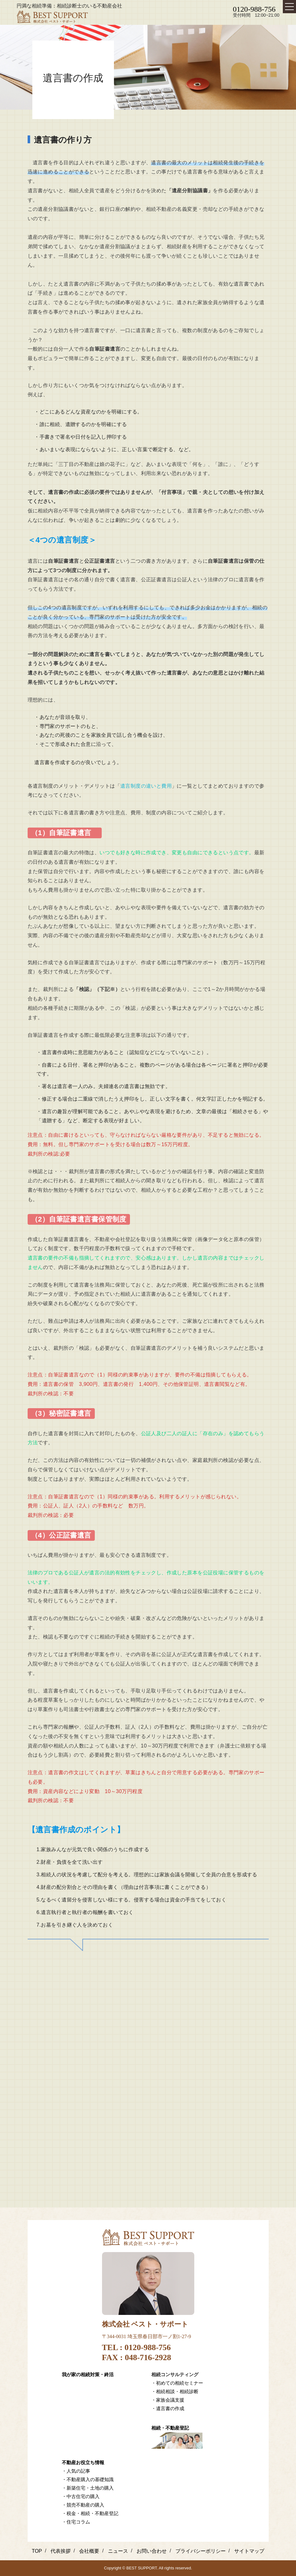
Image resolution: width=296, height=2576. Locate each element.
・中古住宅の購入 (81, 2496)
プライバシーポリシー (200, 2551)
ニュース (118, 2551)
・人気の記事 (76, 2471)
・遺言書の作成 (167, 2408)
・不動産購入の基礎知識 (88, 2479)
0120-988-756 (254, 9)
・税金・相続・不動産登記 (90, 2513)
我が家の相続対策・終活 (88, 2374)
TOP (37, 2551)
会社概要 (89, 2551)
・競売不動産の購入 (83, 2505)
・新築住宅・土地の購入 (88, 2488)
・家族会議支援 (167, 2400)
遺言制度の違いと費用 (146, 786)
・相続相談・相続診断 (174, 2391)
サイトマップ (249, 2551)
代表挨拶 (61, 2551)
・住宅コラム (76, 2521)
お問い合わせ (152, 2551)
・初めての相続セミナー (177, 2383)
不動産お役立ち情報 (83, 2462)
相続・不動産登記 (170, 2428)
